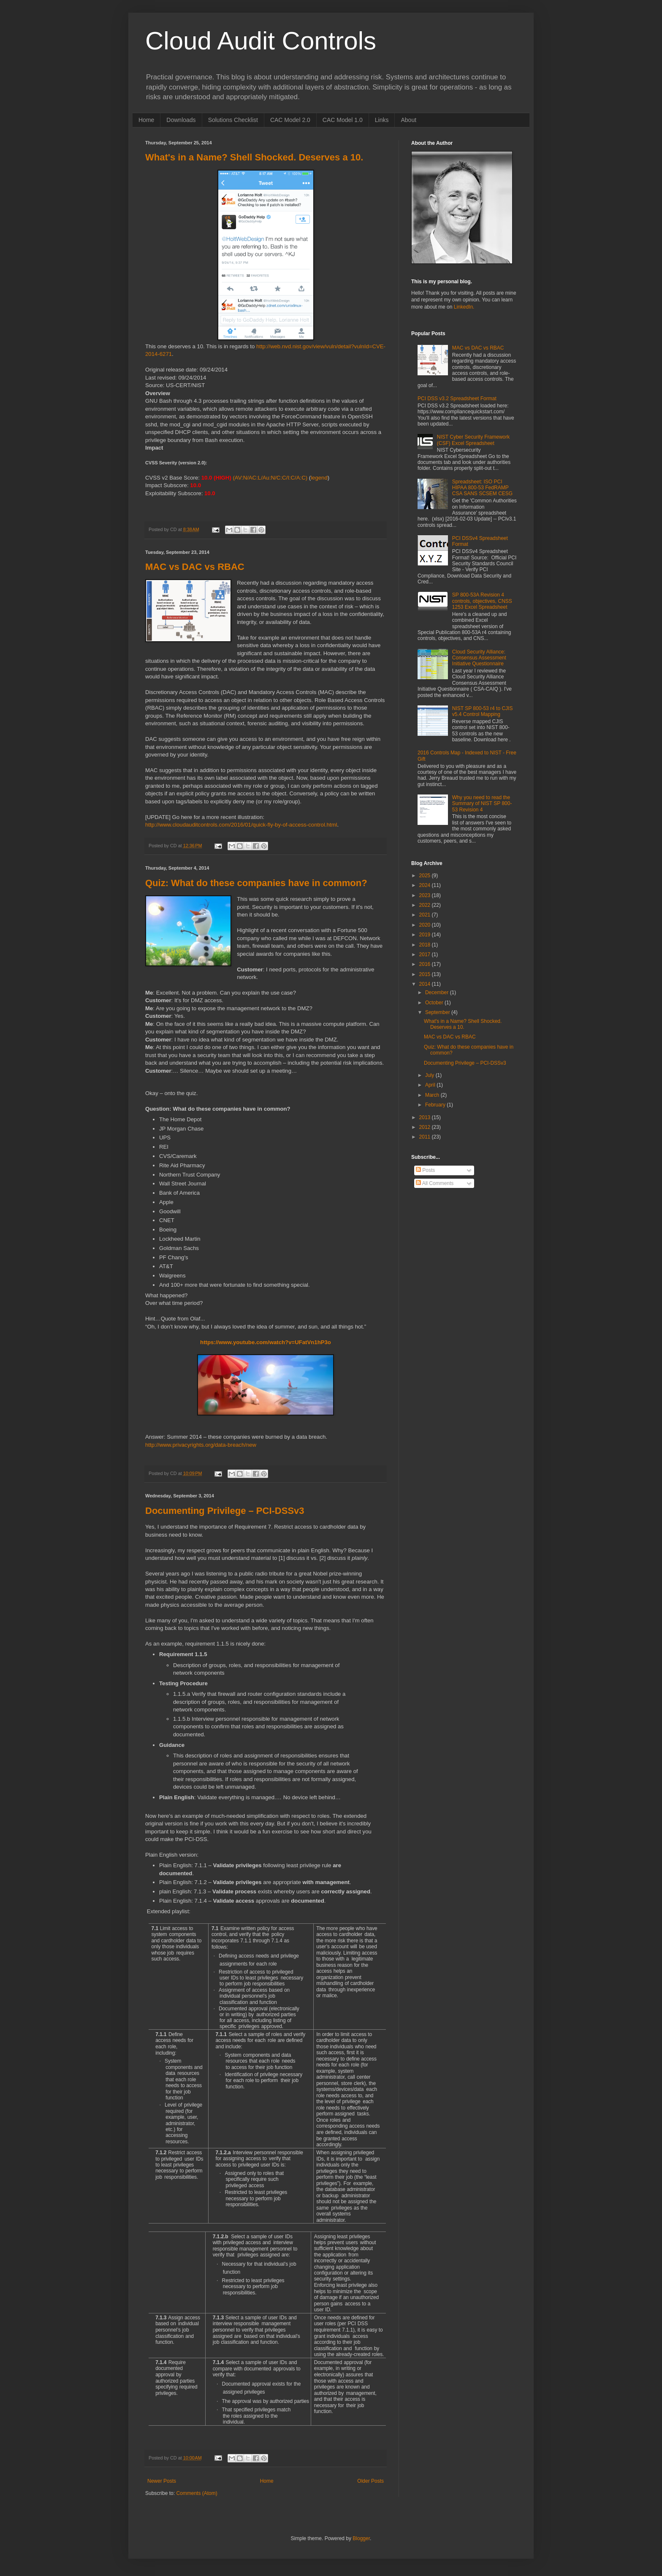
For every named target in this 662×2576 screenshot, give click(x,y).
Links (382, 120)
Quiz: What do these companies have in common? (256, 883)
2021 (425, 915)
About (408, 120)
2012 (425, 1127)
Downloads (180, 120)
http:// (263, 346)
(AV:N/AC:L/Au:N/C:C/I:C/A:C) (270, 478)
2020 (425, 925)
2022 (425, 905)
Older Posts (370, 2481)
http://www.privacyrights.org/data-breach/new (200, 1445)
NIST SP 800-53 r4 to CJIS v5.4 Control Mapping (482, 711)
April (431, 1085)
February (436, 1105)
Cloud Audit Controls (260, 41)
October (435, 1003)
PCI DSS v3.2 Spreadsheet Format (457, 398)
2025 (425, 876)
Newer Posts (161, 2481)
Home (146, 120)
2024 (425, 885)
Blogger (361, 2538)
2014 (425, 984)
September (438, 1012)
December (437, 992)
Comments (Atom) (196, 2493)
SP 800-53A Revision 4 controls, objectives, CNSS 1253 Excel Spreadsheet (482, 601)
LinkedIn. (464, 307)
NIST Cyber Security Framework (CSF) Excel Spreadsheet (473, 440)
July (430, 1075)
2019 (425, 935)
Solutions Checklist (233, 120)
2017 (425, 954)
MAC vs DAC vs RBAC (194, 566)
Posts (425, 1170)
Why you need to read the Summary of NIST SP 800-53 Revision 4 (482, 803)
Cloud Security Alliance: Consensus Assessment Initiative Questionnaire (479, 658)
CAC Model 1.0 (343, 120)
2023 (425, 895)
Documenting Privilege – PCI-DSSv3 (224, 1510)
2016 (425, 964)
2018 (425, 945)
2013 (425, 1117)
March (433, 1095)
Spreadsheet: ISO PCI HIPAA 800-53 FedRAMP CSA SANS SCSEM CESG (482, 488)
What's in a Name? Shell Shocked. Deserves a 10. (254, 157)
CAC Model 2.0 (290, 120)
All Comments (434, 1183)
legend (319, 478)
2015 (425, 974)
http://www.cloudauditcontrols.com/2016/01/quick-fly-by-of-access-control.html (241, 825)
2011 (425, 1137)
